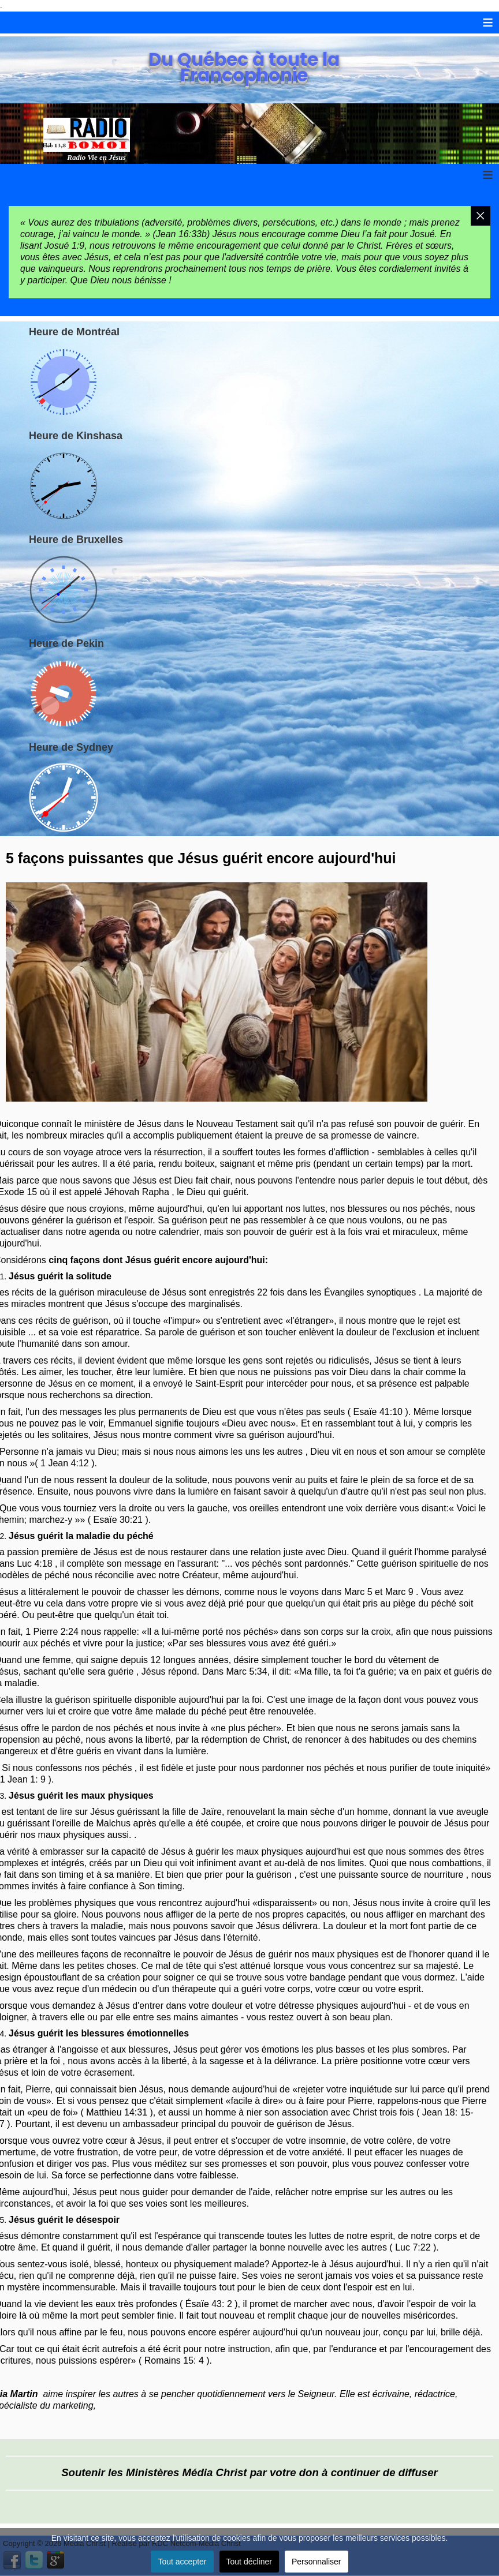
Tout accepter (182, 2561)
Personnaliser (316, 2561)
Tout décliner (249, 2561)
